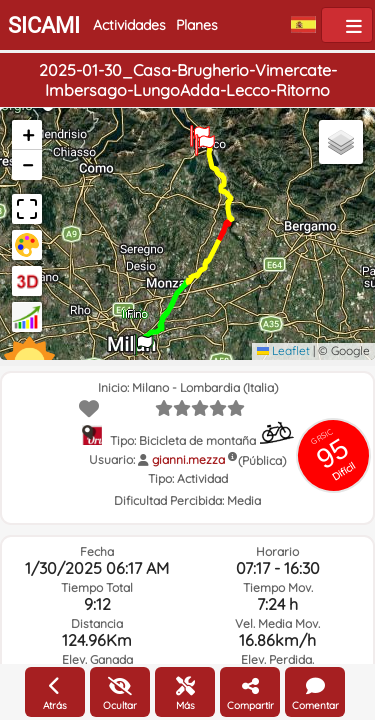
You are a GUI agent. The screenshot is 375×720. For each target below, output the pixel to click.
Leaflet (283, 350)
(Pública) (262, 460)
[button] (143, 338)
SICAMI (44, 25)
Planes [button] (197, 25)
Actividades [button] (129, 25)
